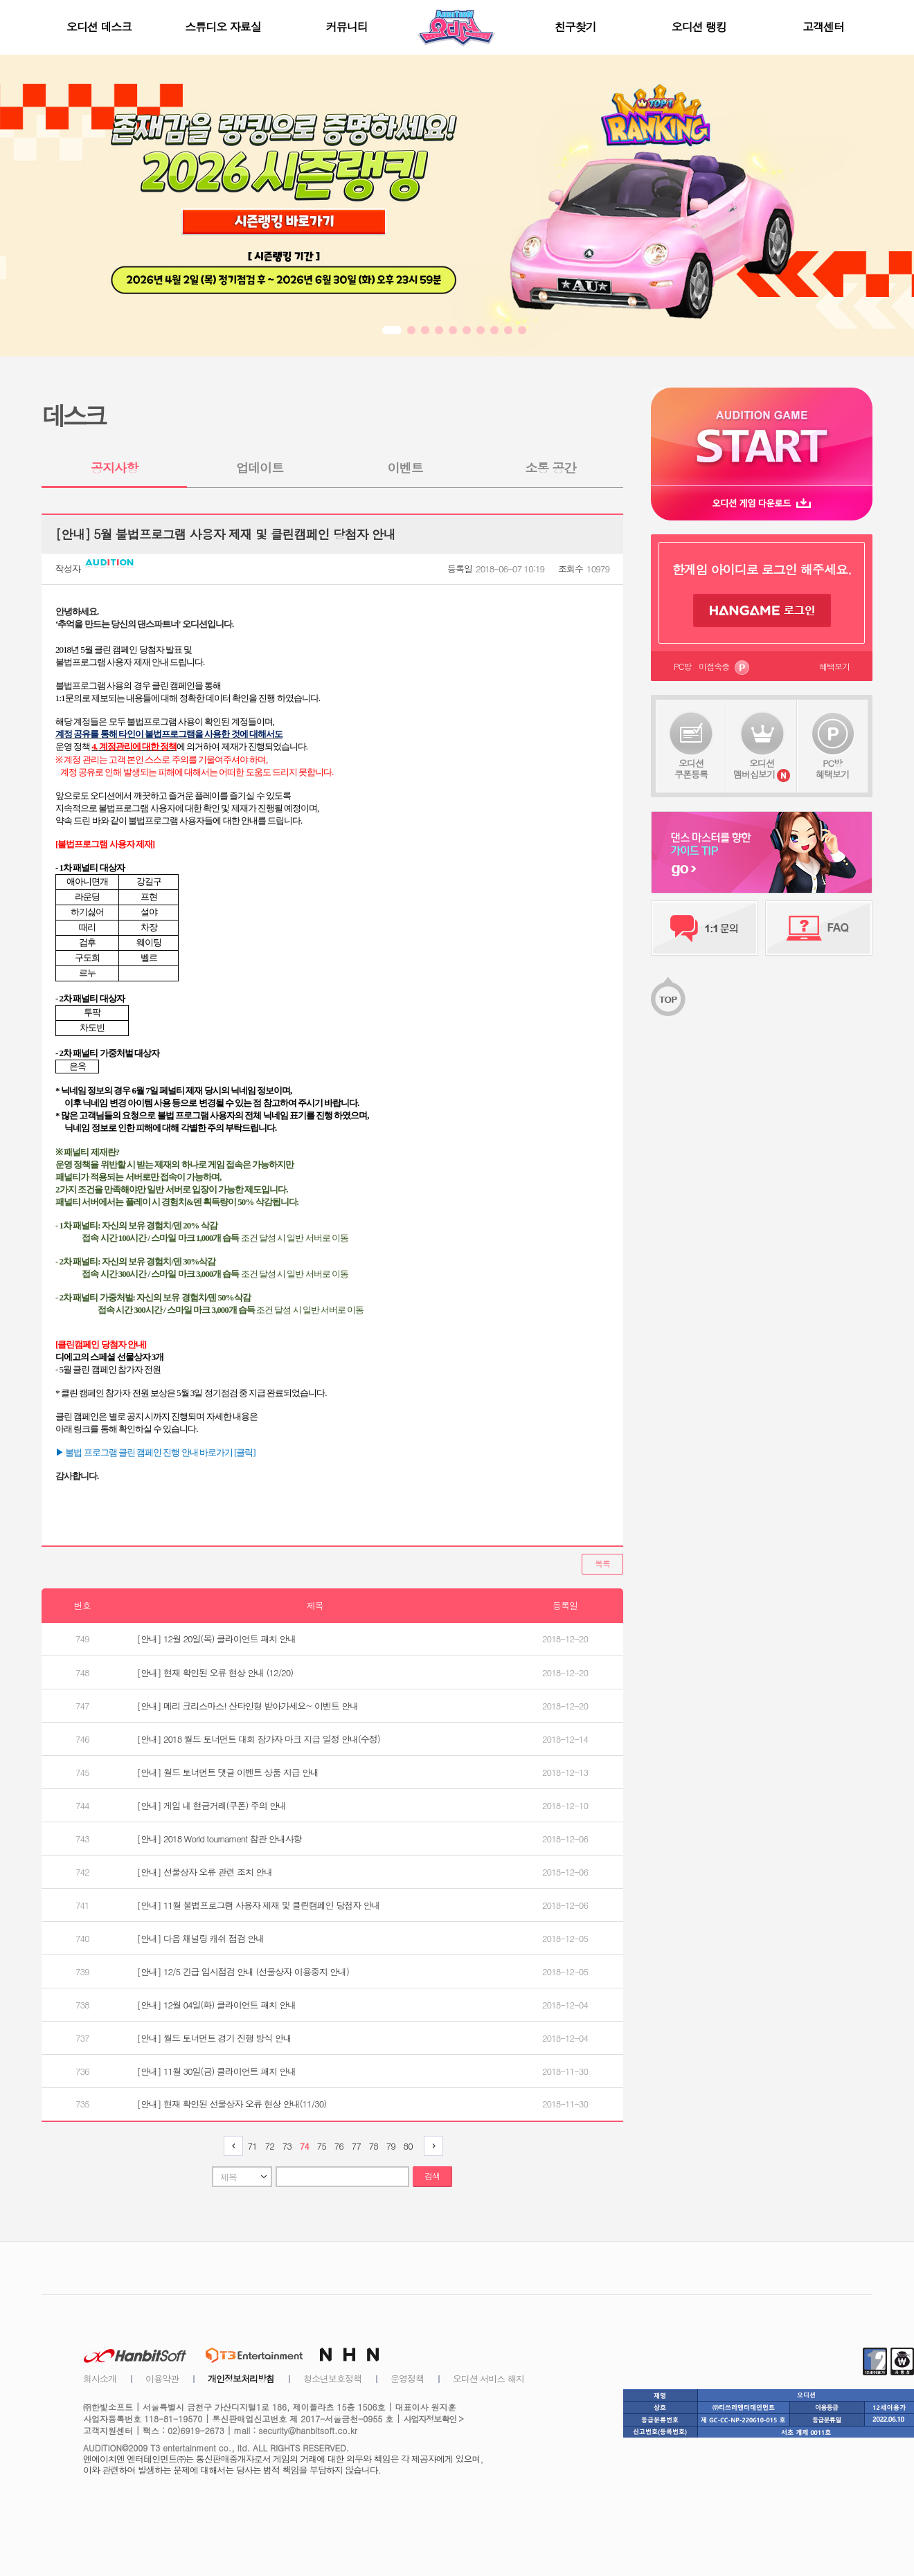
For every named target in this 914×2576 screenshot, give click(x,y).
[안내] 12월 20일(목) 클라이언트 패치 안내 (216, 1638)
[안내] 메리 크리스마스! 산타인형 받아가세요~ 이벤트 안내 (248, 1705)
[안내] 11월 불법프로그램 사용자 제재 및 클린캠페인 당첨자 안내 (258, 1905)
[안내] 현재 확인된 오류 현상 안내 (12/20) (215, 1672)
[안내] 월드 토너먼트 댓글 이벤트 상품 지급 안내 (228, 1772)
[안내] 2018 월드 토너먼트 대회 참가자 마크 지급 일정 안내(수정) (258, 1738)
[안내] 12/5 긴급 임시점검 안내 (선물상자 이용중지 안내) (243, 1971)
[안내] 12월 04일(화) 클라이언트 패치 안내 (216, 2004)
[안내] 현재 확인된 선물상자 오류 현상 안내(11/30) (232, 2103)
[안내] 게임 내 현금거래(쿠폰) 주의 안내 (211, 1805)
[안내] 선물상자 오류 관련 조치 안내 (205, 1871)
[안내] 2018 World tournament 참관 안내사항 (219, 1838)
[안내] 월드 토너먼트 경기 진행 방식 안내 (214, 2037)
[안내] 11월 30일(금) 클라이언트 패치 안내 (216, 2071)
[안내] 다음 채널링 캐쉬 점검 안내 (201, 1938)
